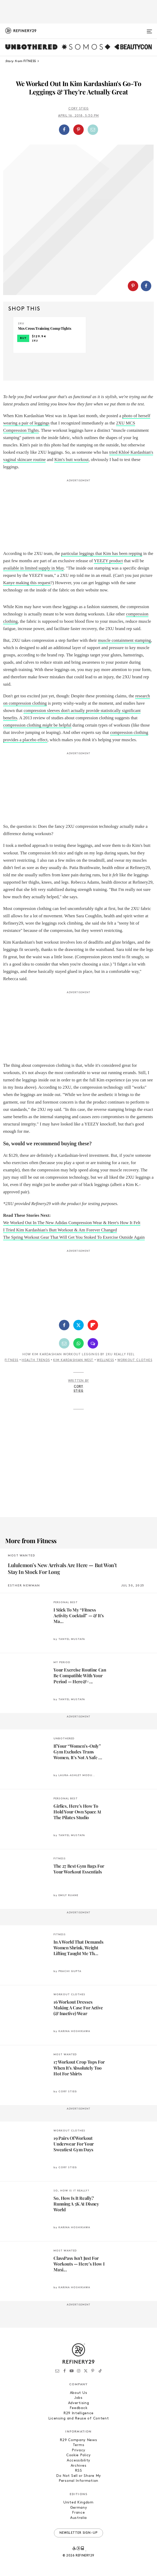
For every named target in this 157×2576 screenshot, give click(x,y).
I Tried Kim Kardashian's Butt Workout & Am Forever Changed (60, 1229)
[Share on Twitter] (78, 1325)
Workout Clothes (134, 1360)
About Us (78, 2393)
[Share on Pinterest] (78, 129)
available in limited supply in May (33, 568)
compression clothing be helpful (37, 725)
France (78, 2513)
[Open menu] (149, 29)
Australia (78, 2518)
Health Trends (36, 1360)
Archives (79, 2466)
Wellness (105, 1360)
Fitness (11, 1360)
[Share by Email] (93, 129)
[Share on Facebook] (64, 129)
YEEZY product (108, 560)
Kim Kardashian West (73, 1360)
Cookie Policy (78, 2455)
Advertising (78, 2403)
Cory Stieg (78, 108)
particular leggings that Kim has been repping (101, 553)
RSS (78, 2471)
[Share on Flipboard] (93, 1325)
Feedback (79, 2408)
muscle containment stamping (124, 640)
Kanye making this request (27, 582)
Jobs (78, 2398)
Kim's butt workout (71, 459)
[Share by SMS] (93, 1343)
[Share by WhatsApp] (78, 1343)
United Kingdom (78, 2503)
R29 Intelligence (78, 2413)
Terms (78, 2445)
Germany (78, 2508)
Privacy (78, 2450)
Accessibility (78, 2461)
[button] (78, 130)
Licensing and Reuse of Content (78, 2419)
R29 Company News (78, 2440)
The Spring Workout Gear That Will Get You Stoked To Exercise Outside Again (74, 1237)
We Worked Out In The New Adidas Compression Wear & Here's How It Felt (71, 1222)
